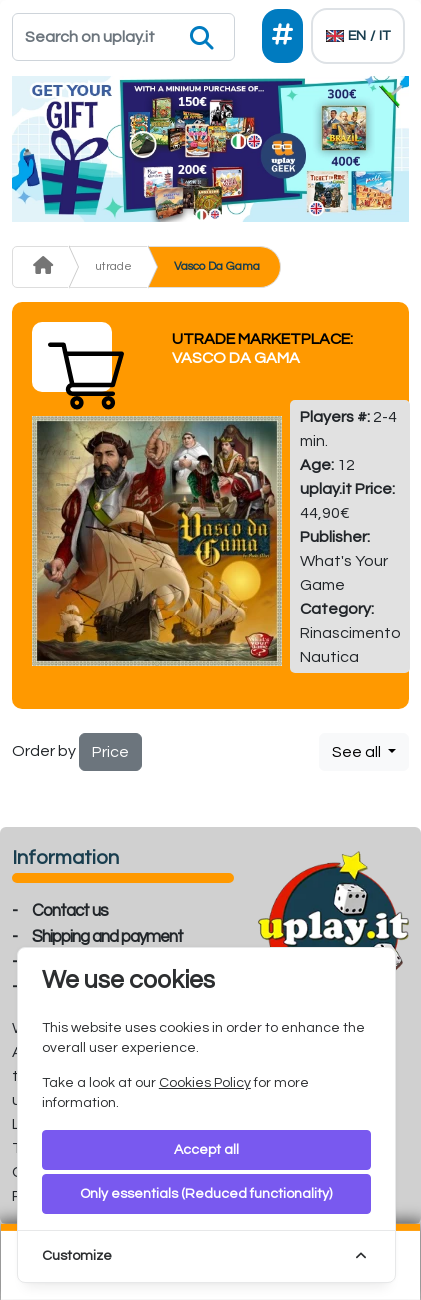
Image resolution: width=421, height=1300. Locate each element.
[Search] (123, 37)
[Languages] (358, 36)
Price (110, 752)
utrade (113, 266)
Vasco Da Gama (217, 266)
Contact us (70, 911)
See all (358, 752)
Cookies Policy (205, 1083)
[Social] (282, 36)
